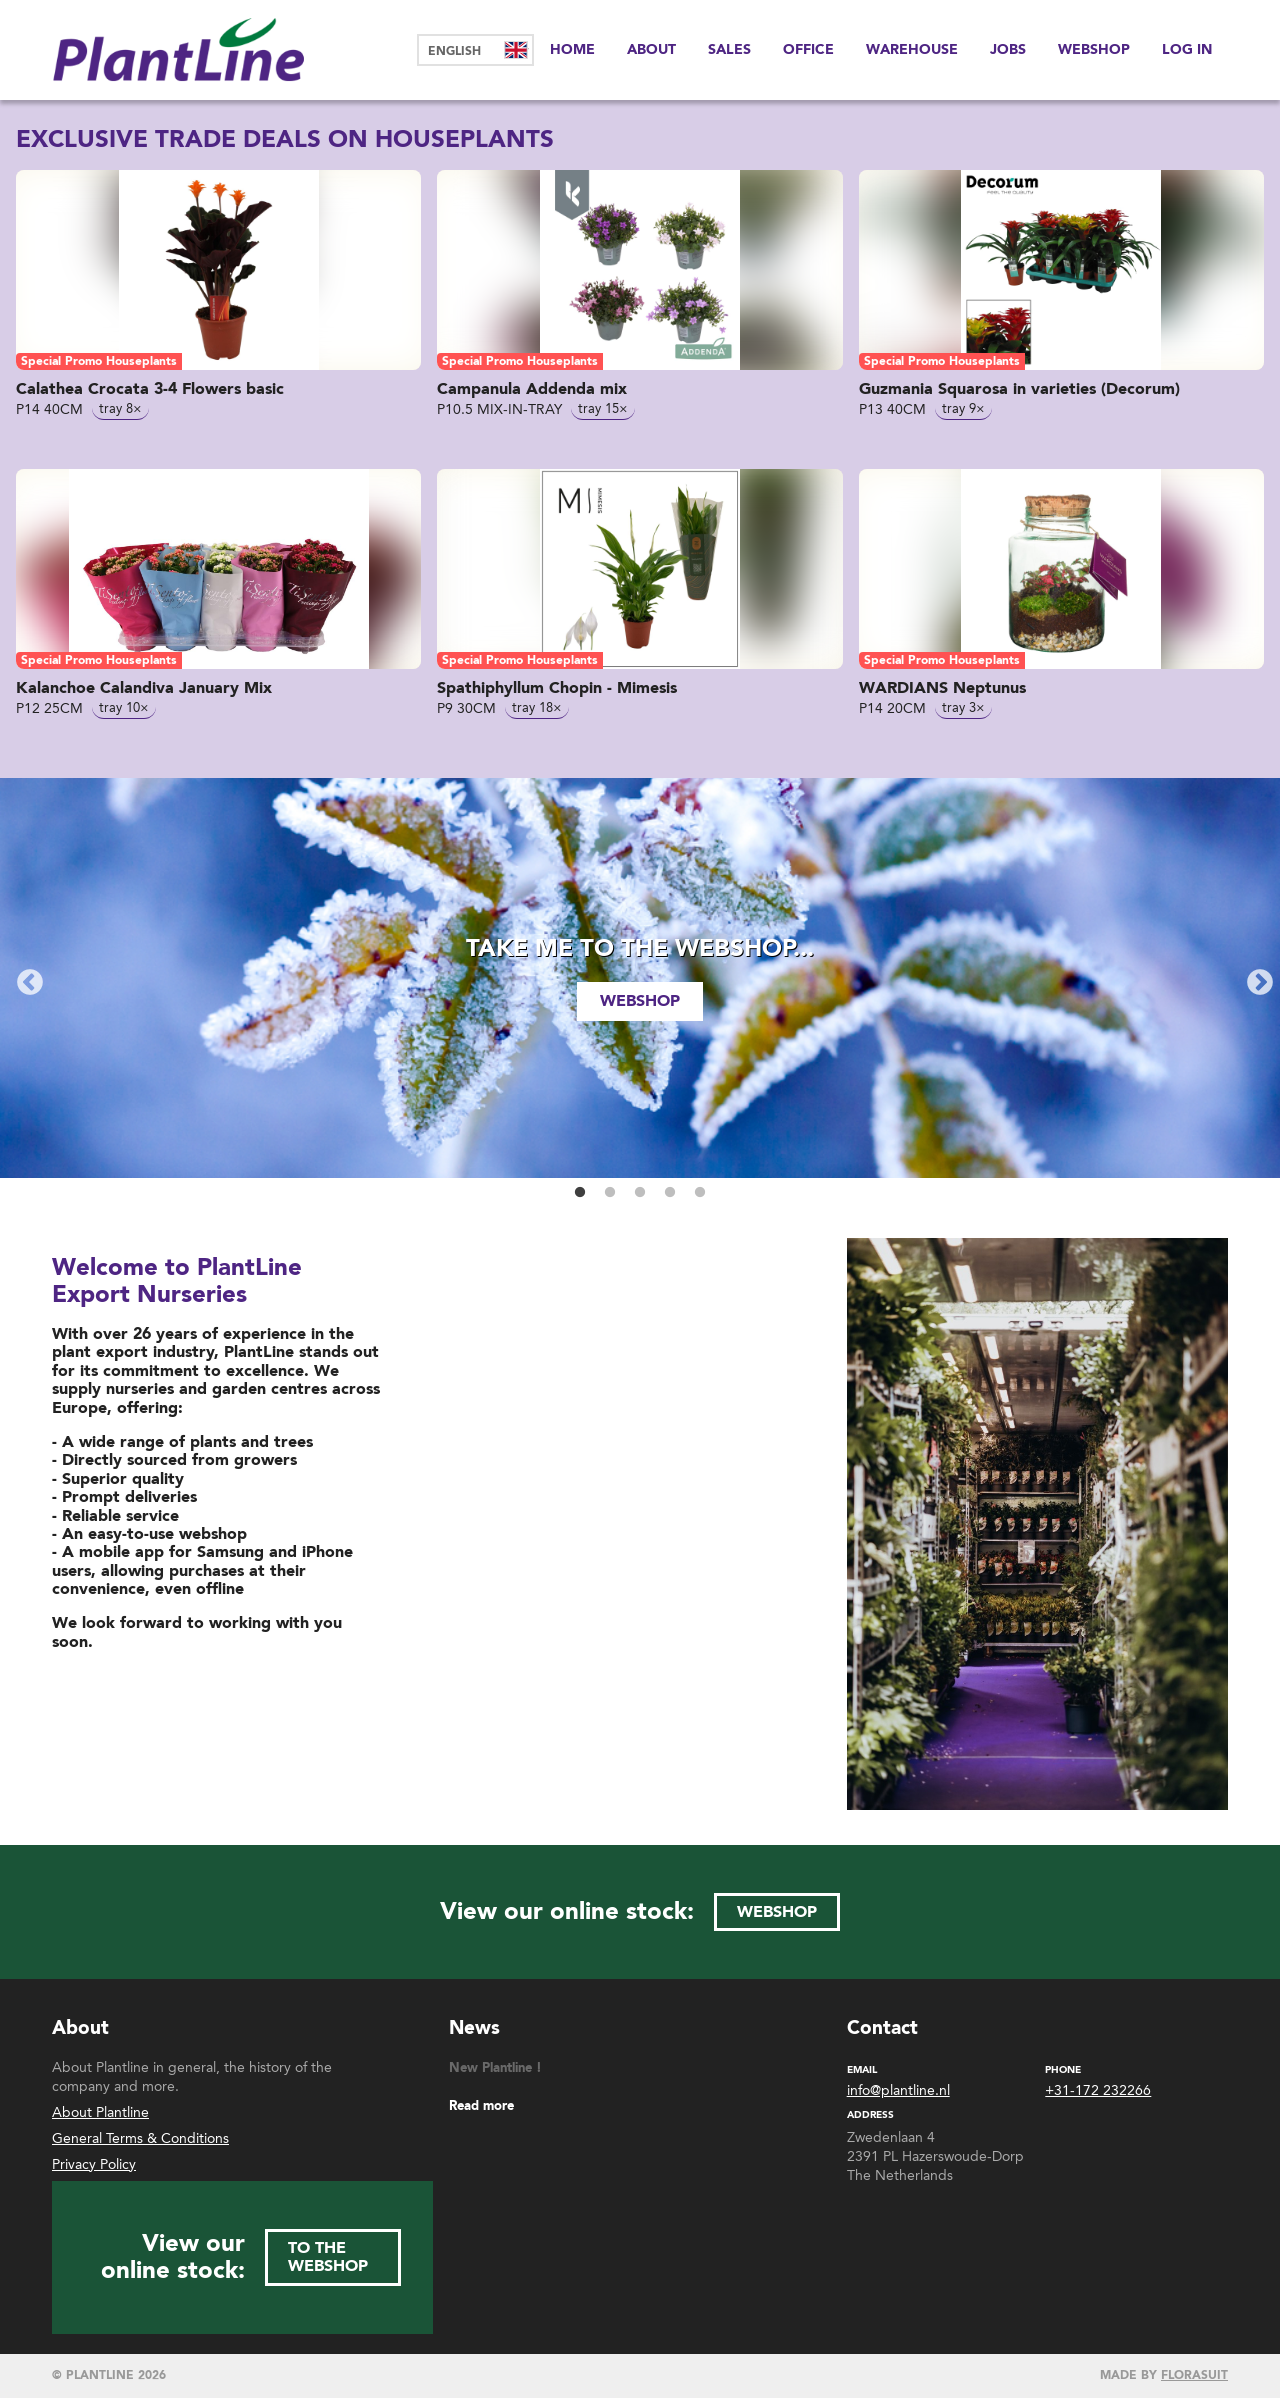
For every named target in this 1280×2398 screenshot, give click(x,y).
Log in (1187, 49)
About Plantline (100, 2112)
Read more (481, 2106)
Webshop (1094, 49)
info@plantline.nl (898, 2091)
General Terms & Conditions (140, 2138)
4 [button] (670, 1193)
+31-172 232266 (1098, 2091)
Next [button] (1255, 978)
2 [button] (610, 1193)
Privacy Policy (94, 2164)
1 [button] (580, 1193)
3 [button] (640, 1193)
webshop (640, 1001)
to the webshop (328, 2257)
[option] (640, 978)
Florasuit (1194, 2376)
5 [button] (700, 1193)
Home (572, 49)
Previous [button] (25, 978)
